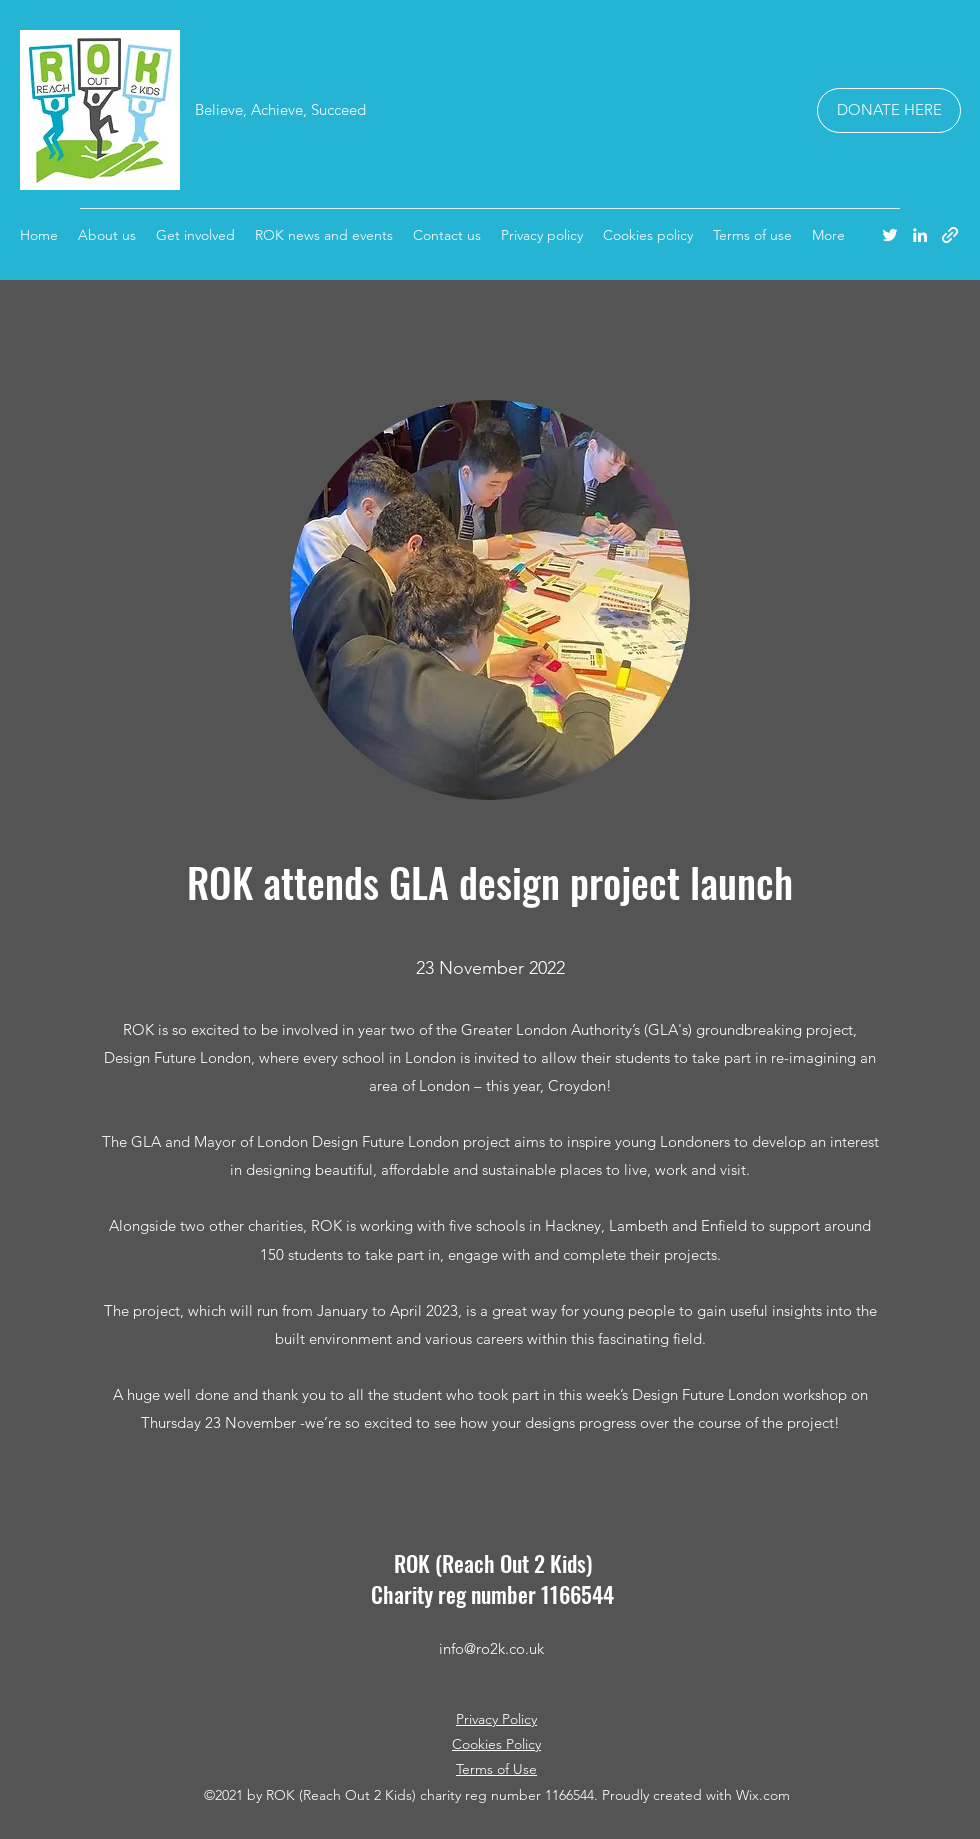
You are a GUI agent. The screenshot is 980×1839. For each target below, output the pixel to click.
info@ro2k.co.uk (491, 1648)
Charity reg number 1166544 (492, 1594)
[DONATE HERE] (889, 110)
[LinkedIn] (920, 235)
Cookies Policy (496, 1744)
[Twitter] (890, 235)
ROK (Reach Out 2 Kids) (493, 1563)
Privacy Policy (496, 1719)
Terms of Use (496, 1769)
